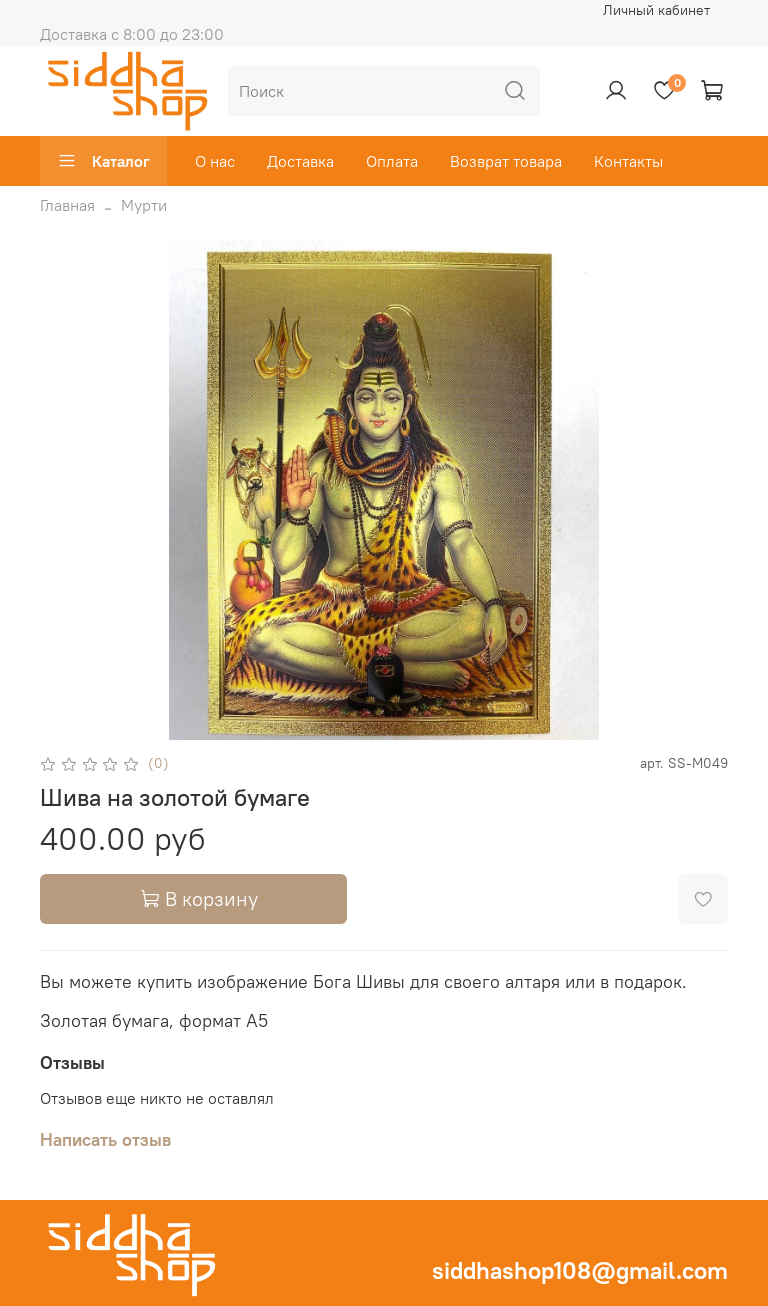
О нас (215, 161)
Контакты (628, 161)
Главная (67, 205)
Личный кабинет (656, 10)
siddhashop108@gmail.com (580, 1270)
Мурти (144, 205)
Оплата (392, 161)
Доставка (300, 161)
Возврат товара (506, 161)
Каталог (103, 161)
